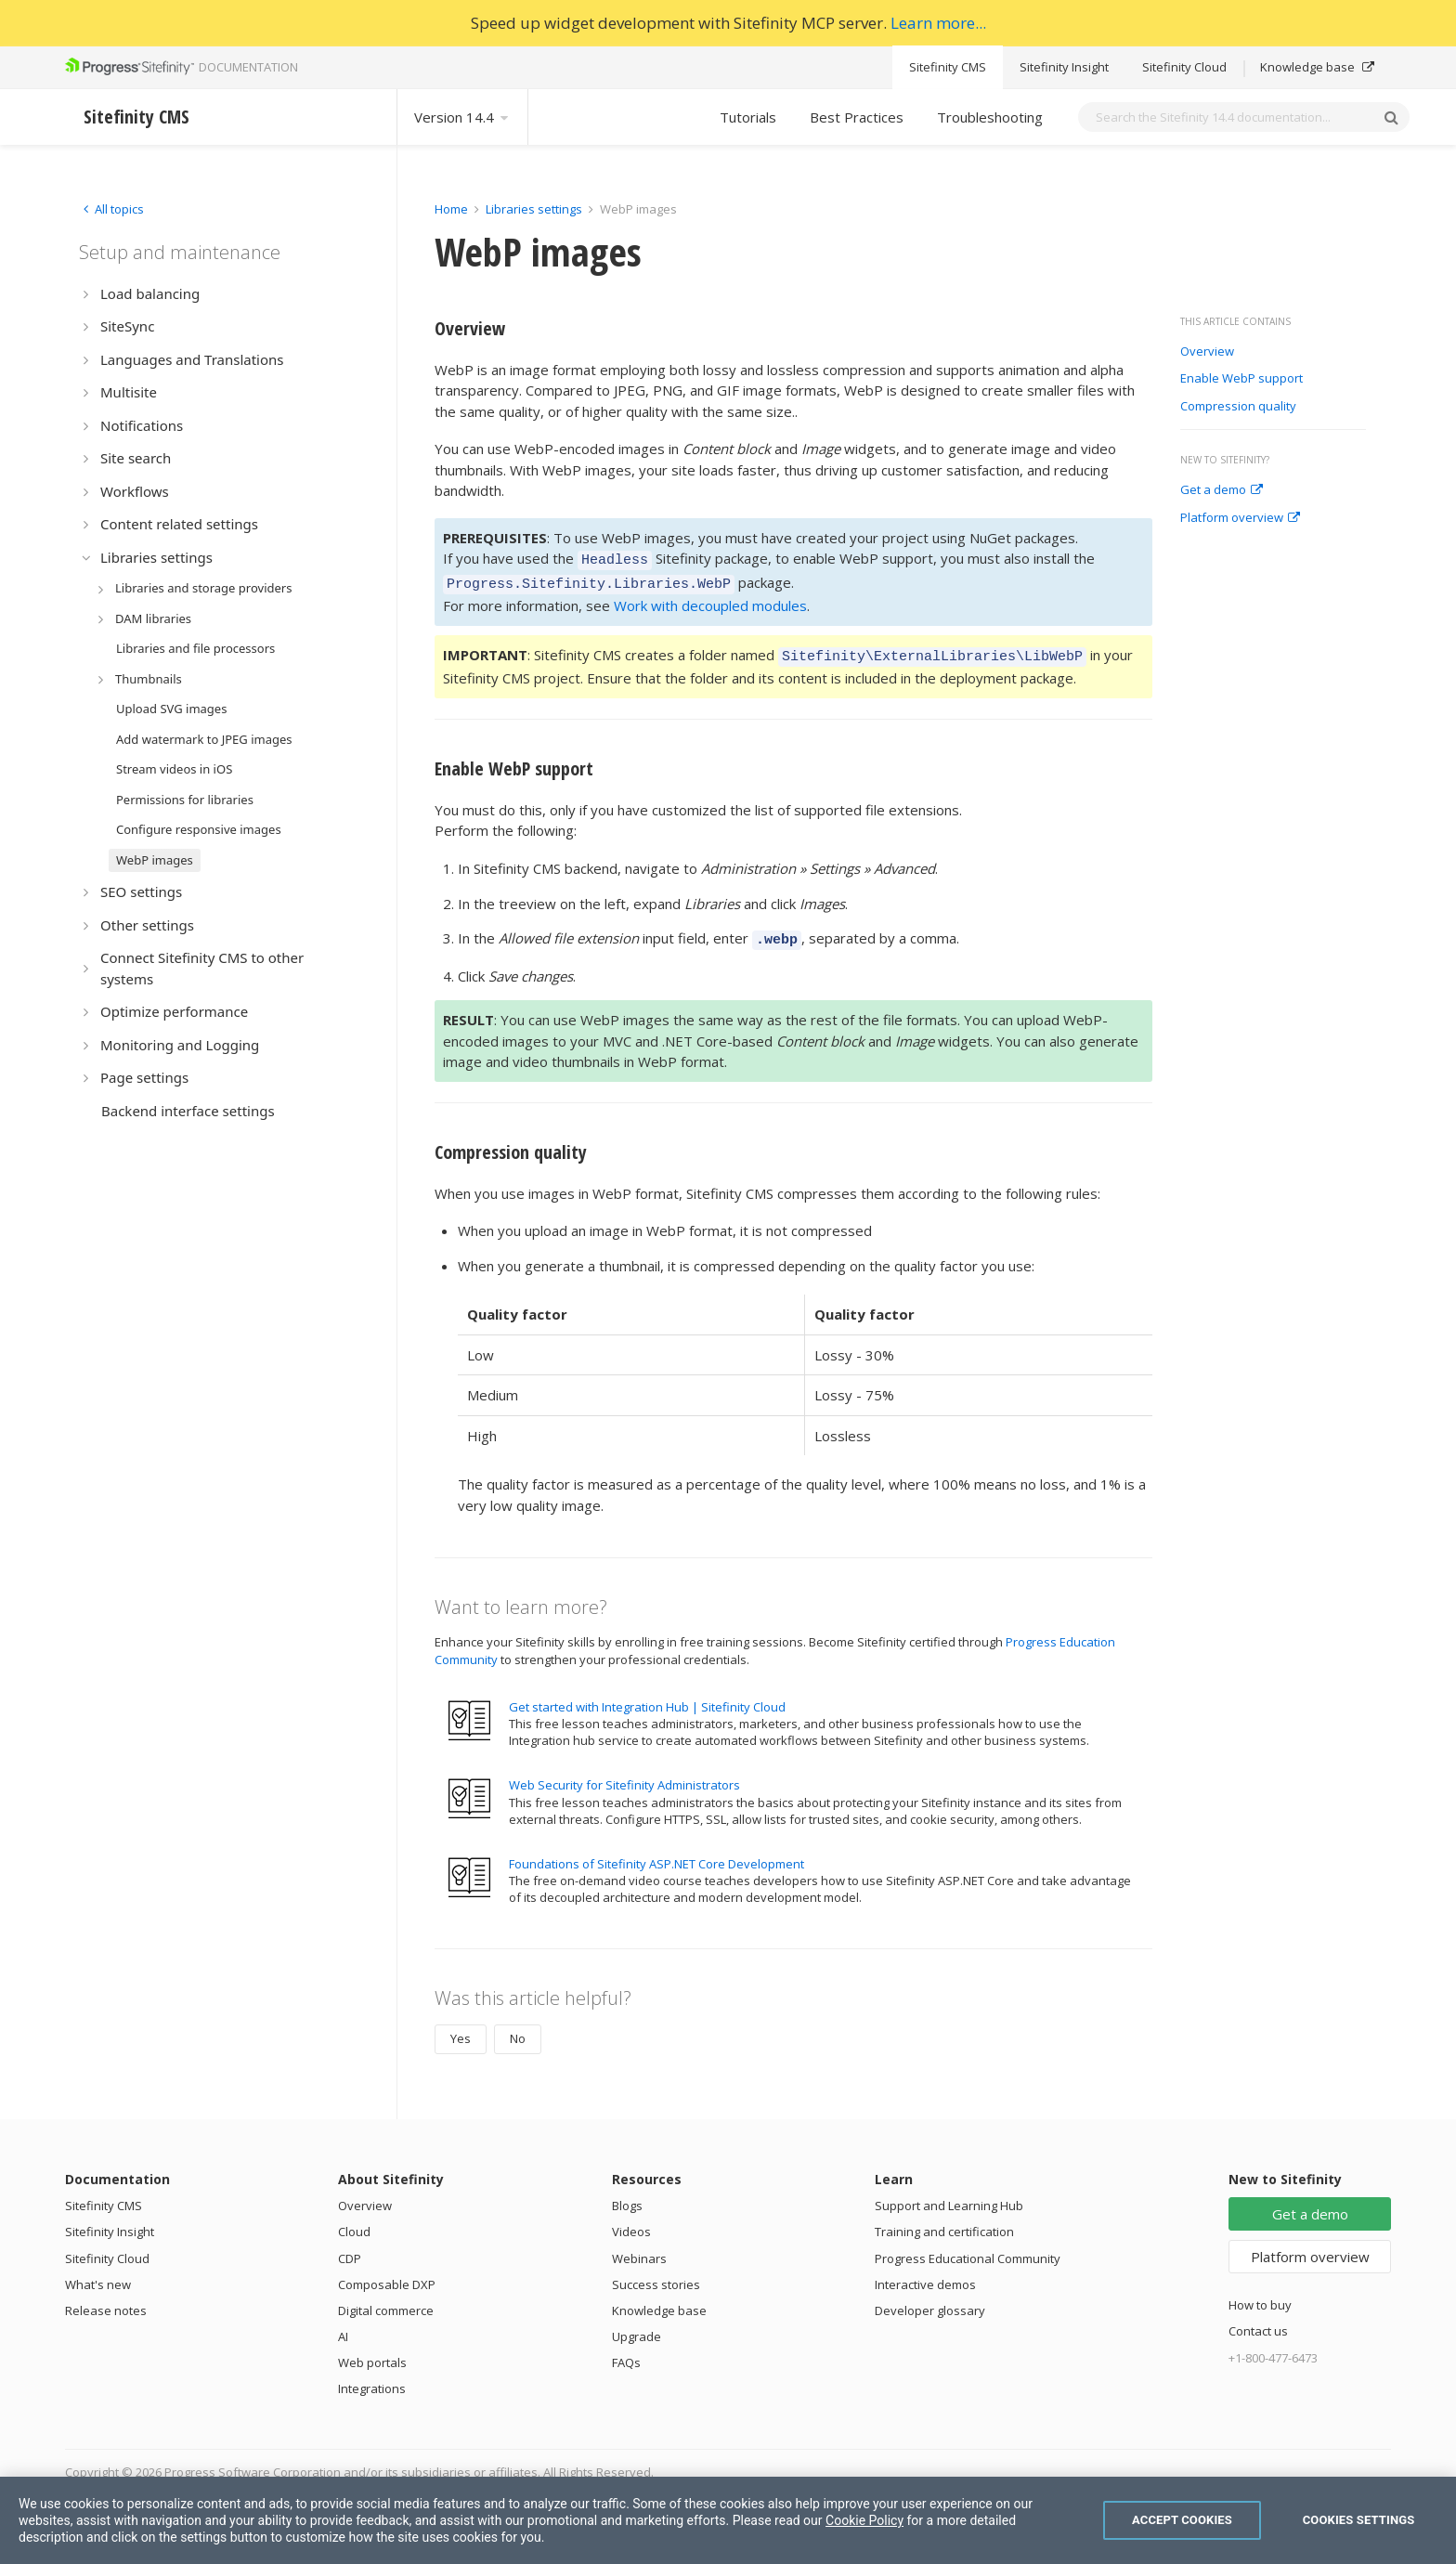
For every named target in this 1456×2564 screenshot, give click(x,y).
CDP (349, 2247)
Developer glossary (930, 2299)
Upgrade (636, 2325)
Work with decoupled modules (710, 600)
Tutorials (748, 117)
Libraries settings (534, 209)
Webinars (639, 2247)
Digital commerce (386, 2299)
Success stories (656, 2273)
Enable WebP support (1241, 378)
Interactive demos (925, 2273)
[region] (728, 2520)
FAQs (626, 2351)
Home (451, 209)
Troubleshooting (990, 117)
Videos (631, 2220)
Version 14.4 (462, 117)
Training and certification (944, 2220)
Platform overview (1240, 518)
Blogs (627, 2194)
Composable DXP (387, 2273)
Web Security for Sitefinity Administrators (624, 1773)
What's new (98, 2273)
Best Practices (857, 117)
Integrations (372, 2377)
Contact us (1258, 2319)
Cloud (354, 2220)
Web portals (372, 2351)
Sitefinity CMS (947, 67)
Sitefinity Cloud (1184, 67)
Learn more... (938, 22)
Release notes (106, 2299)
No (518, 2027)
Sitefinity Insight (1064, 67)
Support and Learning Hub (949, 2194)
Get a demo (1221, 490)
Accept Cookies (1182, 2520)
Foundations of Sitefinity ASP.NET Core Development (656, 1852)
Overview (1207, 352)
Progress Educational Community (967, 2247)
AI (343, 2325)
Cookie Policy (865, 2520)
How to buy (1260, 2293)
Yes (460, 2027)
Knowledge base (1317, 67)
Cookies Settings (1359, 2520)
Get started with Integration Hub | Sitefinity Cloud (647, 1695)
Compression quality (1238, 406)
